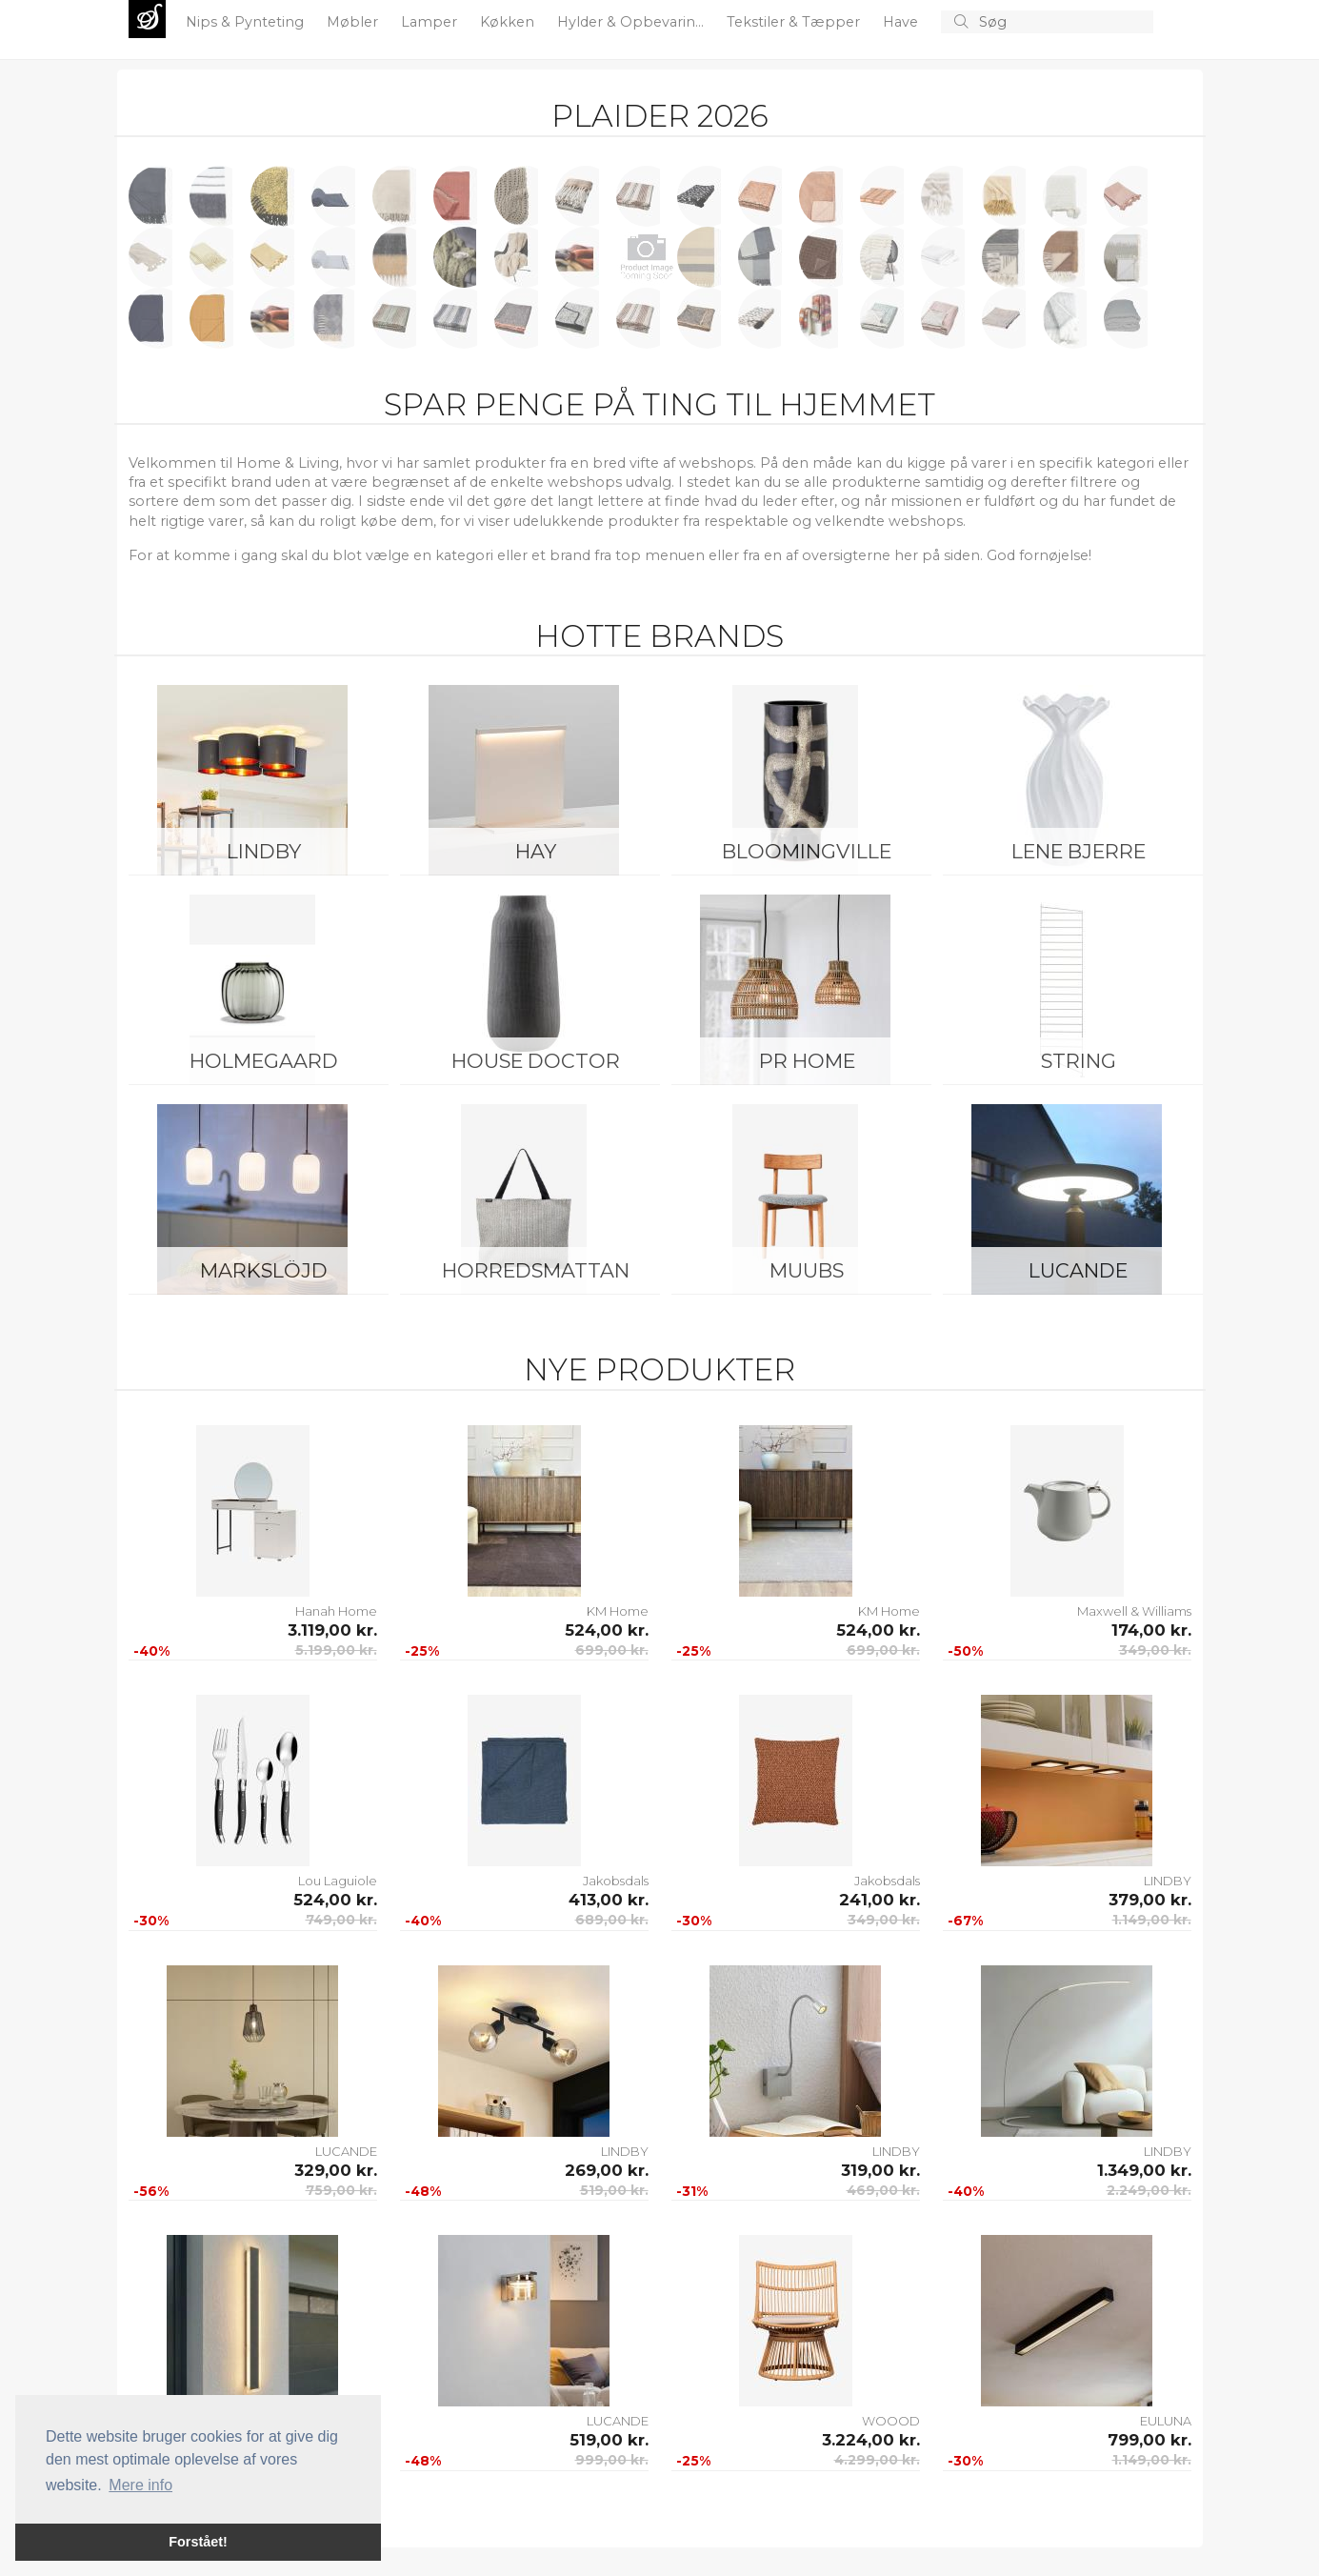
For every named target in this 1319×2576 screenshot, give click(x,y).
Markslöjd (264, 1270)
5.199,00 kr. (336, 1650)
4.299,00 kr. (877, 2459)
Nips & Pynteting (247, 21)
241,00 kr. (879, 1899)
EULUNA (1165, 2420)
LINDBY (264, 851)
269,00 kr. (607, 2170)
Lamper (431, 21)
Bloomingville (806, 851)
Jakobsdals (616, 1880)
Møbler (354, 21)
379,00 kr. (1150, 1899)
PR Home (807, 1061)
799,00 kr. (1149, 2439)
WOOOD (891, 2420)
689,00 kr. (612, 1919)
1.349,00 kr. (1144, 2170)
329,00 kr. (335, 2170)
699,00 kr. (612, 1650)
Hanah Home (336, 1611)
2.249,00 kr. (1149, 2190)
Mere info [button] (140, 2485)
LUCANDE (1078, 1270)
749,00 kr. (341, 1919)
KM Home (618, 1611)
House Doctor (535, 1061)
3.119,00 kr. (332, 1630)
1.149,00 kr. (1151, 1919)
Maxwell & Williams (1134, 1611)
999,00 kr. (612, 2459)
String (1078, 1061)
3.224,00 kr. (871, 2439)
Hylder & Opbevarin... (632, 21)
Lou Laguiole (337, 1880)
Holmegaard (264, 1061)
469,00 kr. (883, 2190)
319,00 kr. (880, 2170)
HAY (535, 851)
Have (902, 21)
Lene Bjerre (1078, 851)
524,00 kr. (607, 1630)
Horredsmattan (536, 1270)
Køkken (509, 21)
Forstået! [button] (198, 2541)
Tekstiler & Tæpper (795, 21)
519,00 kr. (614, 2190)
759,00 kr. (341, 2190)
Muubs (806, 1270)
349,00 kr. (1155, 1650)
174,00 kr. (1151, 1630)
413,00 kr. (609, 1899)
